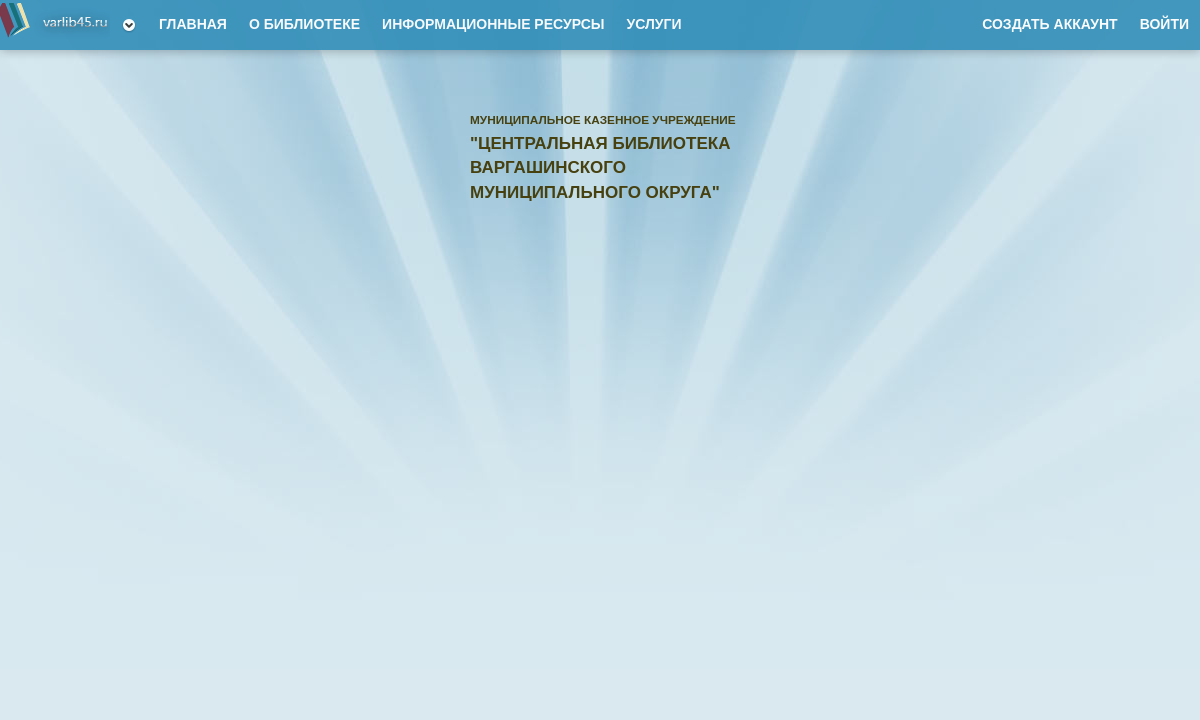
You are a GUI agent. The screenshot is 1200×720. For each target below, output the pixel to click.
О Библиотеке (304, 24)
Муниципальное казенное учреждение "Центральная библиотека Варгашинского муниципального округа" (55, 25)
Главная (193, 24)
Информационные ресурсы (493, 24)
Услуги (653, 24)
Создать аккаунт (1049, 24)
